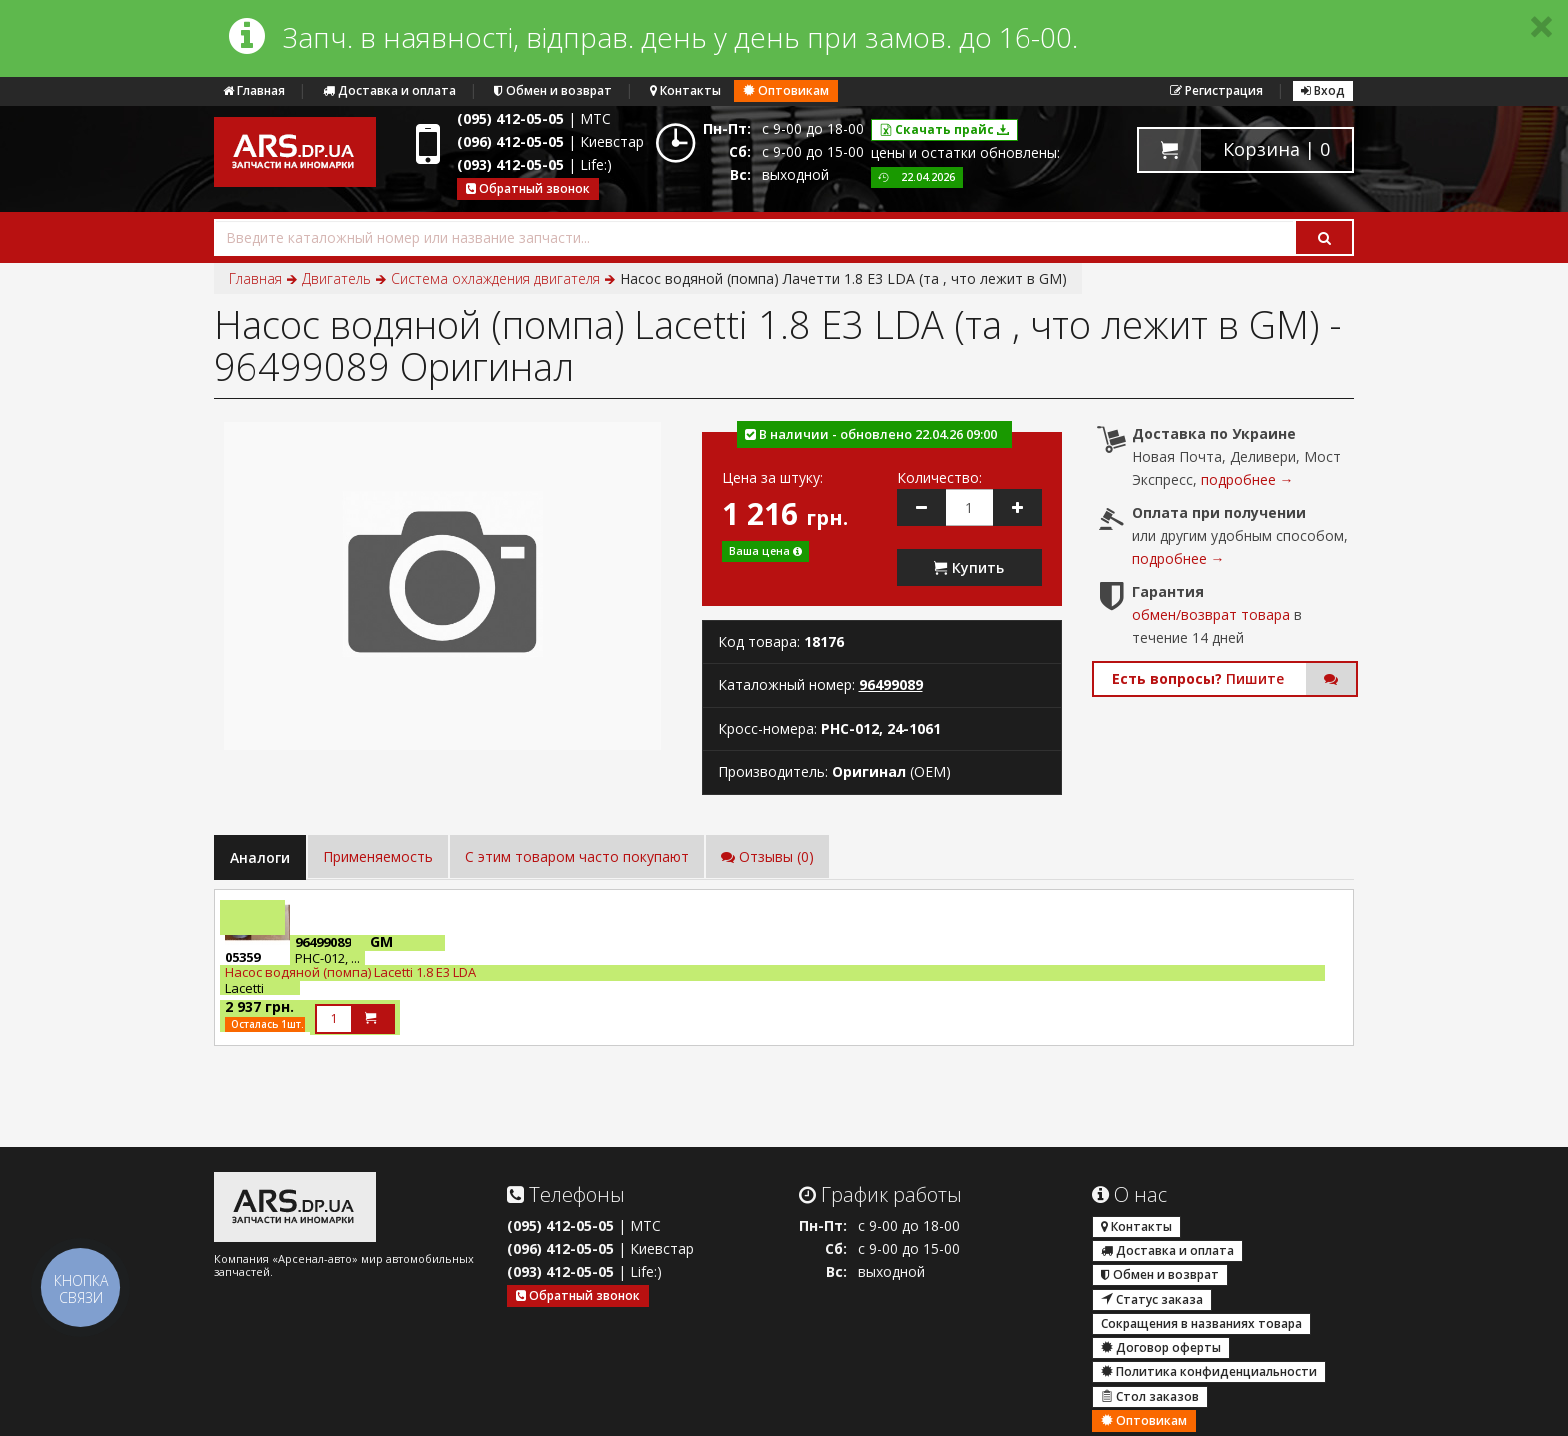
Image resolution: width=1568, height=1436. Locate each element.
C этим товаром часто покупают (577, 856)
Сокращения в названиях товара (1201, 1323)
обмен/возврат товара (1211, 614)
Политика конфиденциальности (1209, 1371)
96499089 (891, 684)
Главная (254, 90)
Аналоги (260, 857)
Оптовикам (786, 90)
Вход (1323, 90)
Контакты (685, 90)
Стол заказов (1150, 1396)
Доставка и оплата (389, 90)
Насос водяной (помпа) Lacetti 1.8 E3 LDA (350, 972)
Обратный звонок (528, 188)
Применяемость (378, 856)
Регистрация (1216, 90)
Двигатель (336, 278)
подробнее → (1247, 479)
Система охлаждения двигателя (495, 278)
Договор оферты (1161, 1347)
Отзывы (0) (767, 856)
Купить (969, 567)
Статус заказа (1152, 1299)
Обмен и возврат (553, 90)
